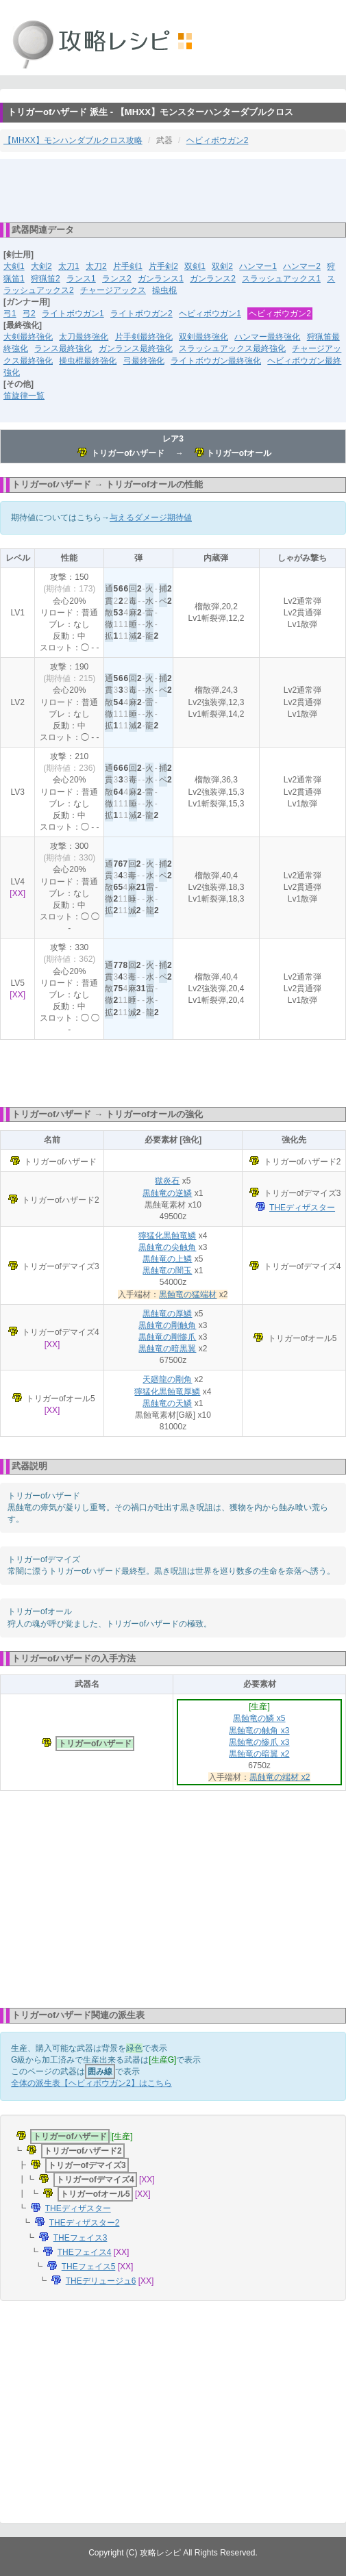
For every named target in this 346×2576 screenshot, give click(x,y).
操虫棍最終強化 (87, 361)
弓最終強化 (143, 361)
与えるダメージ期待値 (151, 517)
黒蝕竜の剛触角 (167, 1325)
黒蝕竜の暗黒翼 (167, 1348)
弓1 (9, 313)
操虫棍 (164, 290)
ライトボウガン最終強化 (216, 361)
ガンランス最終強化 (136, 348)
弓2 (29, 313)
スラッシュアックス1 (281, 278)
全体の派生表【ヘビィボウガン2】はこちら (91, 2083)
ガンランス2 (213, 278)
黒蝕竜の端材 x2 (279, 1777)
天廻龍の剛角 (167, 1379)
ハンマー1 (258, 266)
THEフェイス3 (80, 2238)
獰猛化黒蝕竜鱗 (167, 1235)
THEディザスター (302, 1207)
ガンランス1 (161, 278)
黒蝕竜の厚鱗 (167, 1313)
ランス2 (117, 278)
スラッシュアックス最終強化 (232, 348)
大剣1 (14, 266)
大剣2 (41, 266)
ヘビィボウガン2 (217, 140)
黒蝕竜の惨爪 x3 (259, 1742)
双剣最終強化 (203, 337)
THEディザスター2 (84, 2223)
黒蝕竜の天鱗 (167, 1403)
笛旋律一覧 (24, 395)
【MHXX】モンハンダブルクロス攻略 (73, 140)
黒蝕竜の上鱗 (167, 1259)
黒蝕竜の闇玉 (167, 1270)
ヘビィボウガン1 (210, 313)
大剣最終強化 (28, 337)
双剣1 (195, 266)
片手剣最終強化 (144, 337)
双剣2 (222, 266)
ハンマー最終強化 (267, 337)
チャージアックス (113, 290)
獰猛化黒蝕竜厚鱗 (167, 1392)
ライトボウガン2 (141, 313)
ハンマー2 (302, 266)
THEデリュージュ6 (101, 2281)
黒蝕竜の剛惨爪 (167, 1337)
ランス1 (81, 278)
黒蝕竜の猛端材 (188, 1294)
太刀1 (68, 266)
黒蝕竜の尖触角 (167, 1247)
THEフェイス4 (85, 2252)
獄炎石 (167, 1181)
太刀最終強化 (83, 337)
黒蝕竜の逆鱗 (167, 1193)
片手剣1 (128, 266)
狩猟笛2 (45, 278)
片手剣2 (163, 266)
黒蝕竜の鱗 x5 (259, 1718)
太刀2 (96, 266)
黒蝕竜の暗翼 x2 (259, 1754)
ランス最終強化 (63, 348)
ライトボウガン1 (73, 313)
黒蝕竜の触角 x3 (259, 1730)
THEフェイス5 (89, 2266)
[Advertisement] (173, 189)
